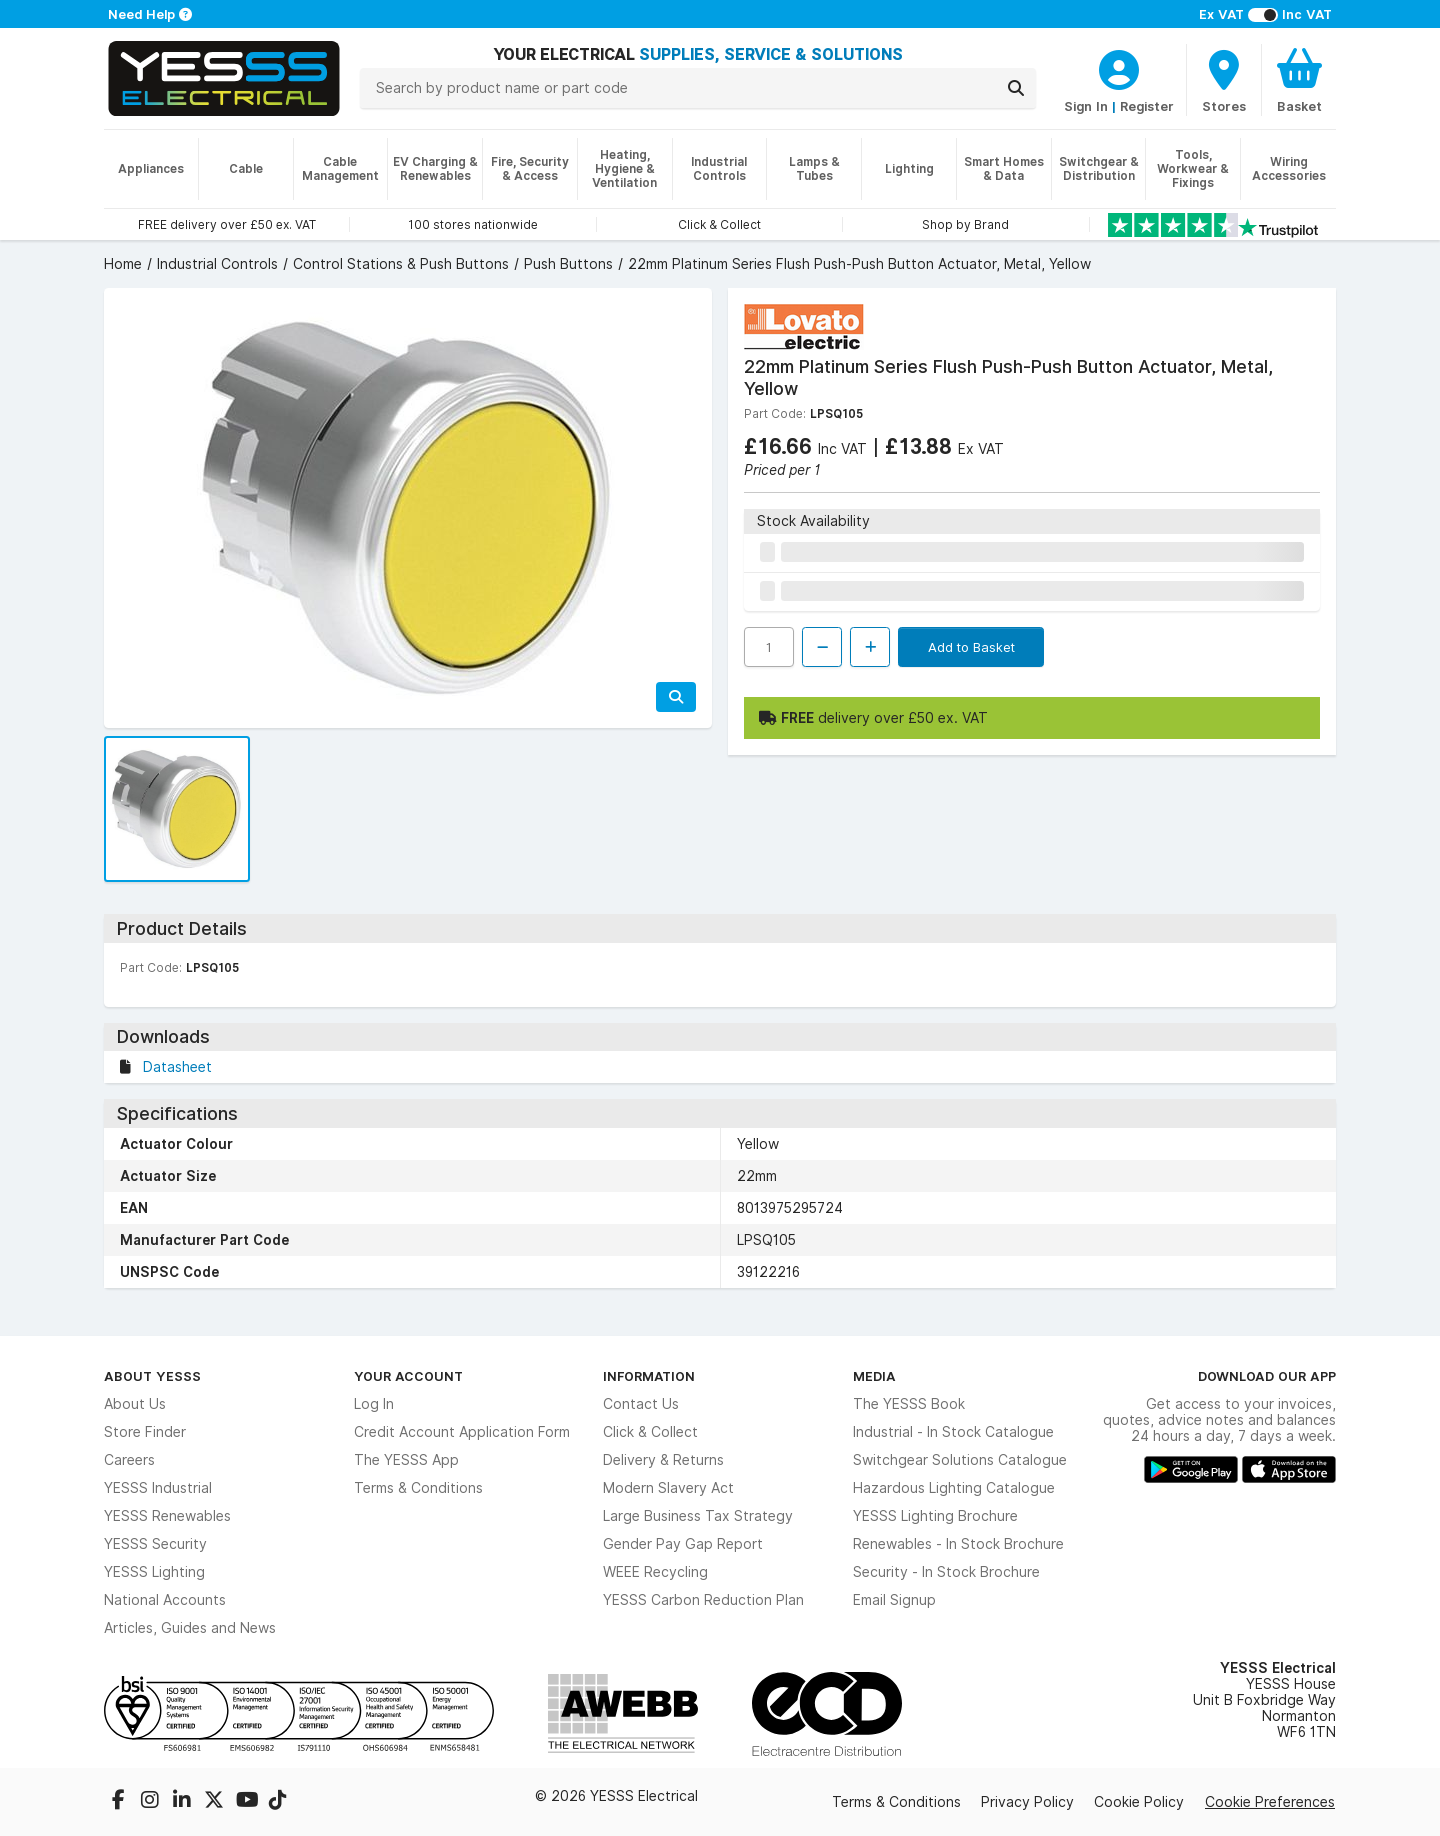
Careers (129, 1460)
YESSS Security (155, 1544)
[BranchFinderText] (1224, 80)
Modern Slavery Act (668, 1488)
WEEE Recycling (655, 1572)
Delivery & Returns (663, 1460)
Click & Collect (650, 1432)
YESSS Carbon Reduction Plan (703, 1600)
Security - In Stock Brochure (946, 1572)
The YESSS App (406, 1460)
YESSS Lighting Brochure (935, 1516)
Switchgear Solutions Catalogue (960, 1460)
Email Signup (894, 1600)
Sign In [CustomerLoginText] (1086, 106)
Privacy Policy (1027, 1802)
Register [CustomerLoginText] (1147, 106)
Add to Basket (971, 647)
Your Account (408, 1376)
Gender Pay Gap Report (683, 1544)
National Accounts (165, 1600)
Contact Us (641, 1404)
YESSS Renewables (167, 1516)
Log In (374, 1404)
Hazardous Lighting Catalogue (954, 1488)
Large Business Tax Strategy (698, 1516)
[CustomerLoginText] (1119, 67)
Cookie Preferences (1270, 1802)
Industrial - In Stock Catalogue (953, 1432)
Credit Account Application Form (462, 1432)
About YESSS (152, 1376)
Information (649, 1376)
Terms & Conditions (418, 1488)
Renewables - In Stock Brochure (958, 1544)
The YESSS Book (909, 1404)
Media (874, 1376)
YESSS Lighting (154, 1572)
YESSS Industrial (158, 1488)
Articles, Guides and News (190, 1628)
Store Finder (145, 1432)
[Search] (1016, 88)
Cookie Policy (1139, 1802)
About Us (135, 1404)
